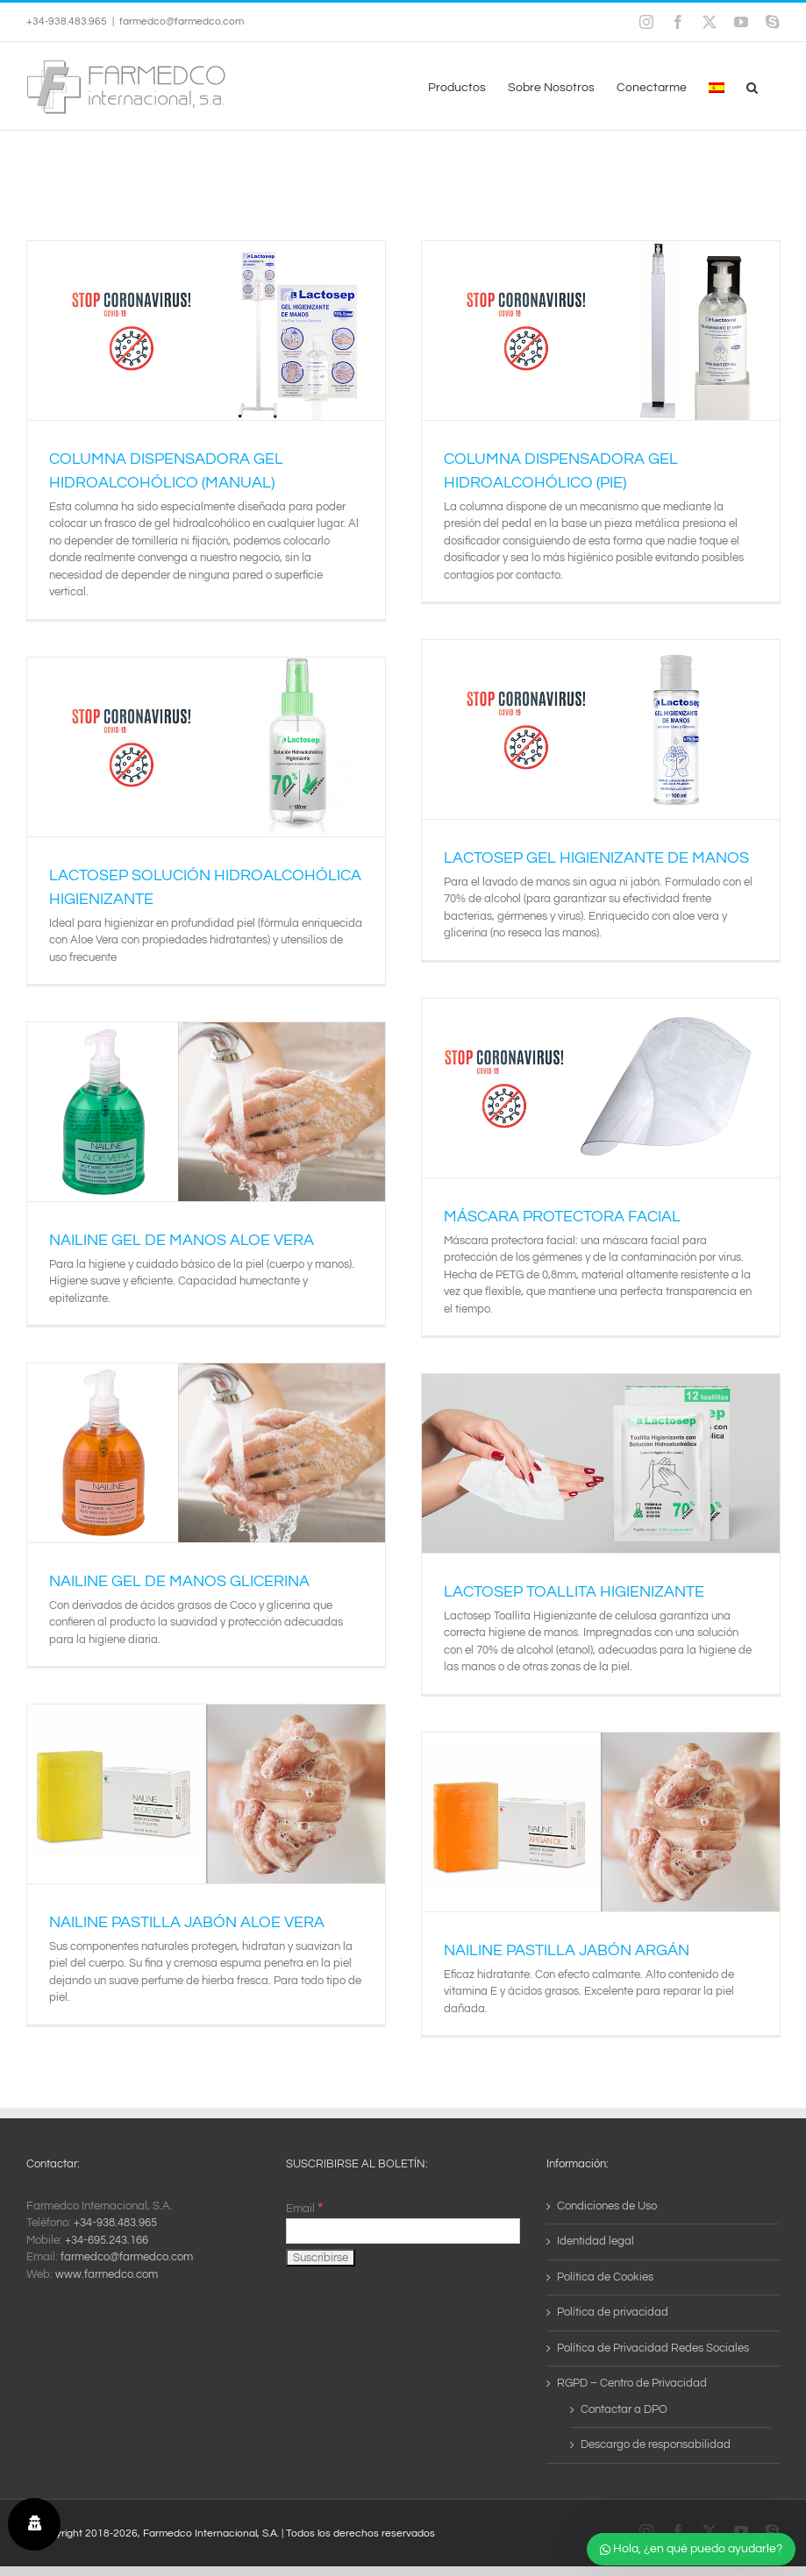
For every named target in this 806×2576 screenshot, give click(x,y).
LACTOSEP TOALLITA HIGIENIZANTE (574, 1591)
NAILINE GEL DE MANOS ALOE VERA (181, 1240)
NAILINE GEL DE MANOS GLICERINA (179, 1581)
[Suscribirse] (320, 2257)
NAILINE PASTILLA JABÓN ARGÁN (566, 1950)
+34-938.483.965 (115, 2223)
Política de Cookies (605, 2277)
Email (304, 2208)
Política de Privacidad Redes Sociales (653, 2348)
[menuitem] (716, 86)
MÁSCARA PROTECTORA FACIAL (562, 1216)
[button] (752, 86)
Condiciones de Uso (607, 2206)
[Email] (402, 2231)
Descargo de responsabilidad (656, 2444)
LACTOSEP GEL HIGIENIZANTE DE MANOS (596, 858)
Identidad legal (595, 2241)
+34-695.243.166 (106, 2240)
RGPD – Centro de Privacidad (632, 2383)
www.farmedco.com (106, 2274)
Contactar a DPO (624, 2409)
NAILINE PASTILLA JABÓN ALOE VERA (187, 1922)
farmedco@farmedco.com (181, 21)
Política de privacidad (612, 2312)
